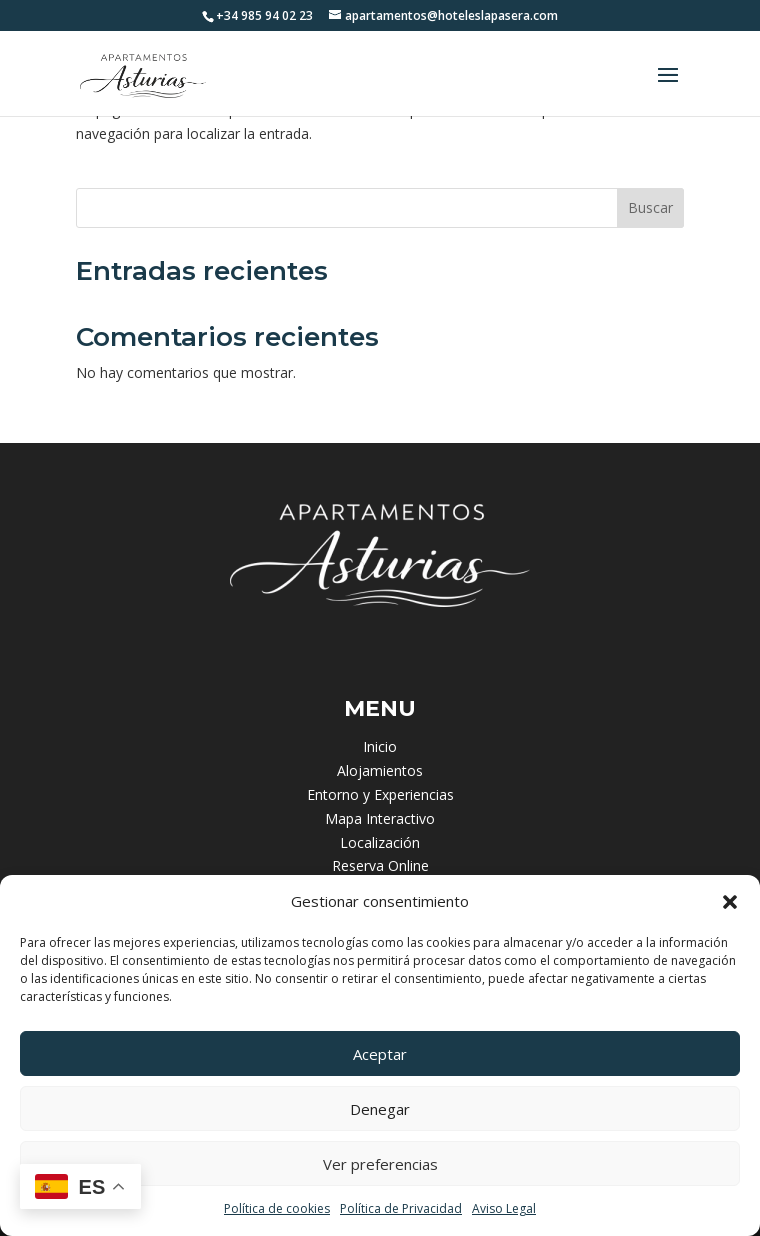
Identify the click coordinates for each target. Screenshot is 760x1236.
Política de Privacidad (401, 1208)
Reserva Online (380, 865)
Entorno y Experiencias (380, 794)
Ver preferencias (380, 1164)
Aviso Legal (504, 1208)
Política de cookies (277, 1208)
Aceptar (380, 1054)
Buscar (650, 207)
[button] (730, 902)
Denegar (380, 1109)
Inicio (380, 746)
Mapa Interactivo (380, 818)
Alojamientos (380, 770)
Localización (380, 842)
